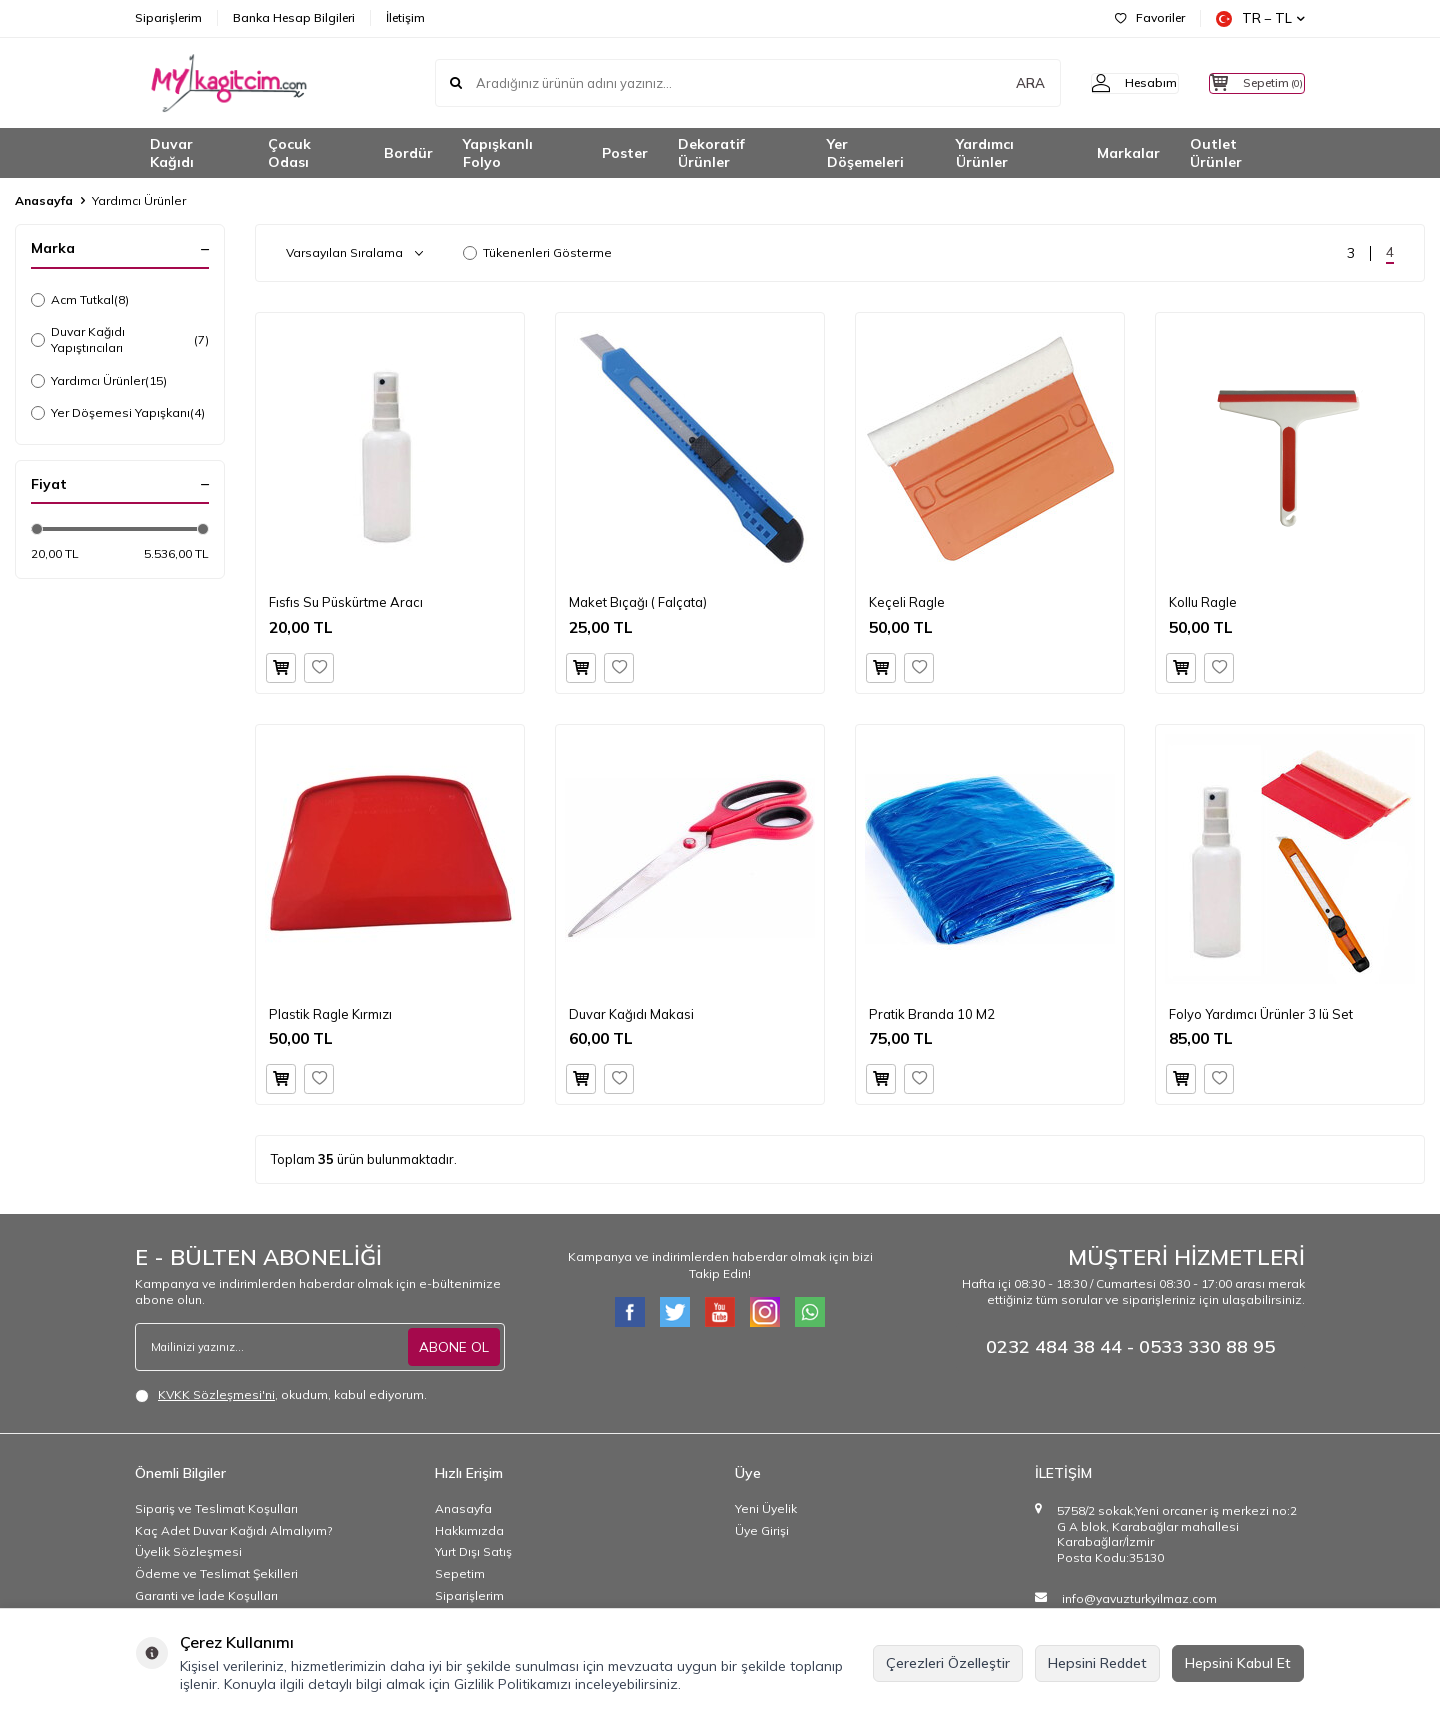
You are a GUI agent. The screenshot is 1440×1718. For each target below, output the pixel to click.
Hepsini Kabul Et (1238, 1663)
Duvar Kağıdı (172, 153)
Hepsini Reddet (1097, 1663)
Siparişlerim (168, 17)
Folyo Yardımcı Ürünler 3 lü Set (1261, 1014)
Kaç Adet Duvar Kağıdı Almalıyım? (233, 1530)
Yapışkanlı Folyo (498, 153)
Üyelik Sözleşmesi (188, 1551)
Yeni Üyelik (766, 1508)
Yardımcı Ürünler (985, 153)
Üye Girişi (762, 1530)
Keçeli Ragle (907, 602)
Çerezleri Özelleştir (948, 1663)
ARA (992, 83)
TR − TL (1260, 18)
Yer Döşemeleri (865, 153)
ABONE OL (454, 1347)
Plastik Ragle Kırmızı (330, 1014)
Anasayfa (44, 200)
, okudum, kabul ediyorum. (281, 1395)
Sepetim (460, 1573)
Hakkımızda (469, 1530)
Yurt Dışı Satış (473, 1551)
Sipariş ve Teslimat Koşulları (216, 1508)
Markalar (1128, 153)
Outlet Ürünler (1216, 153)
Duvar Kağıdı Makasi (631, 1014)
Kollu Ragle (1203, 602)
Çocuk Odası (289, 153)
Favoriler (1150, 17)
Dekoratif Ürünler (711, 153)
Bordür (408, 153)
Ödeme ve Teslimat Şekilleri (216, 1573)
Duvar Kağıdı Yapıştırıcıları (120, 339)
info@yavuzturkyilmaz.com (1139, 1598)
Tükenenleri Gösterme (537, 252)
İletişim (405, 17)
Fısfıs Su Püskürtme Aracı (346, 602)
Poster (625, 153)
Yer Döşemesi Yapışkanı (118, 413)
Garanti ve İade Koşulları (206, 1595)
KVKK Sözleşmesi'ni (216, 1394)
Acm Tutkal (80, 300)
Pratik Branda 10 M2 (932, 1014)
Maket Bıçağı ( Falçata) (638, 602)
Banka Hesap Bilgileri (294, 17)
